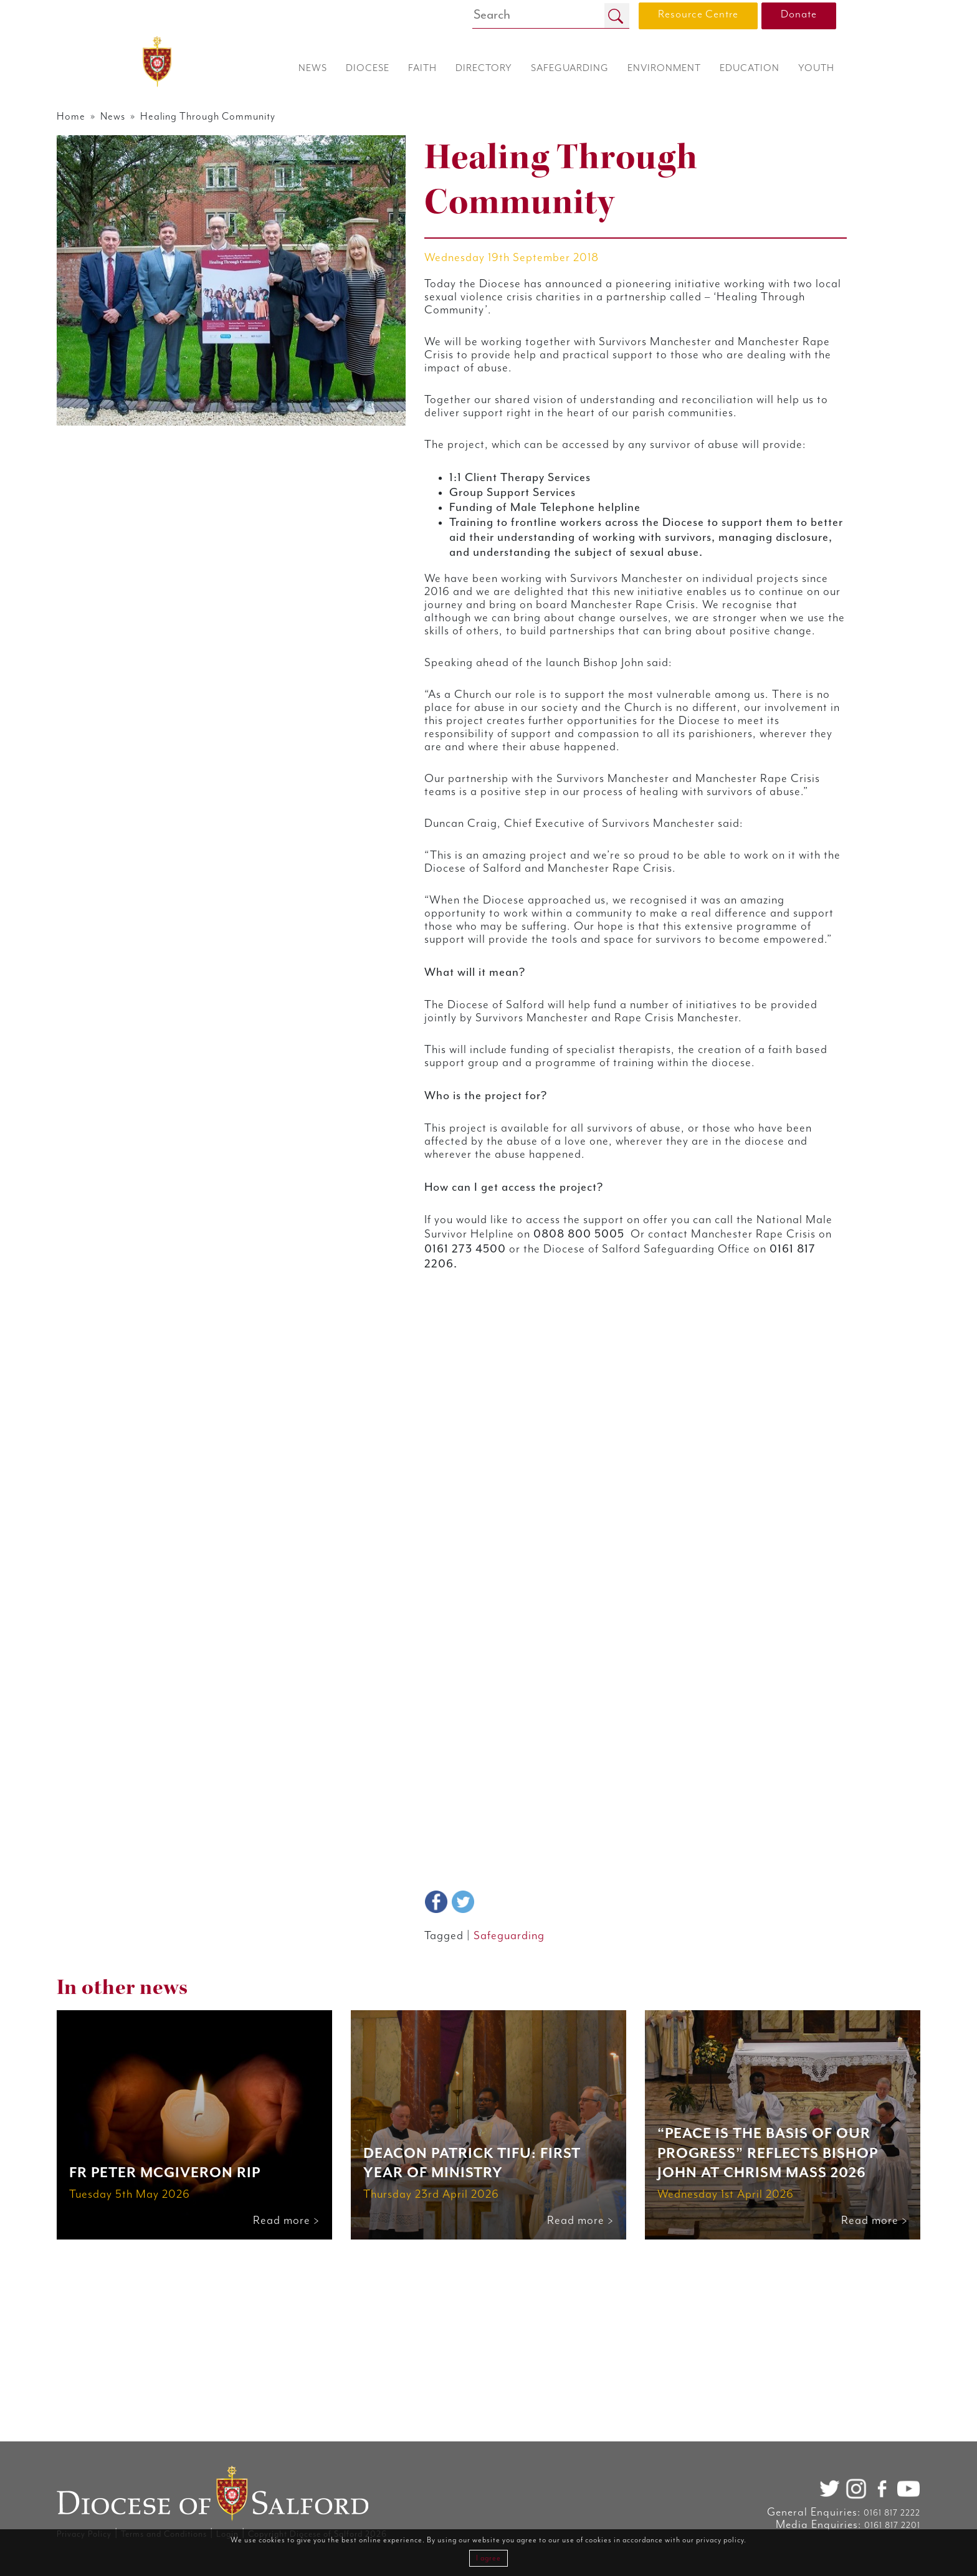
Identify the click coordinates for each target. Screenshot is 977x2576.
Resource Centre (698, 14)
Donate (799, 14)
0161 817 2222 (815, 2513)
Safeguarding (530, 2161)
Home (148, 117)
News (195, 117)
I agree (488, 2558)
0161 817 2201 (816, 2526)
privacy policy (720, 2540)
